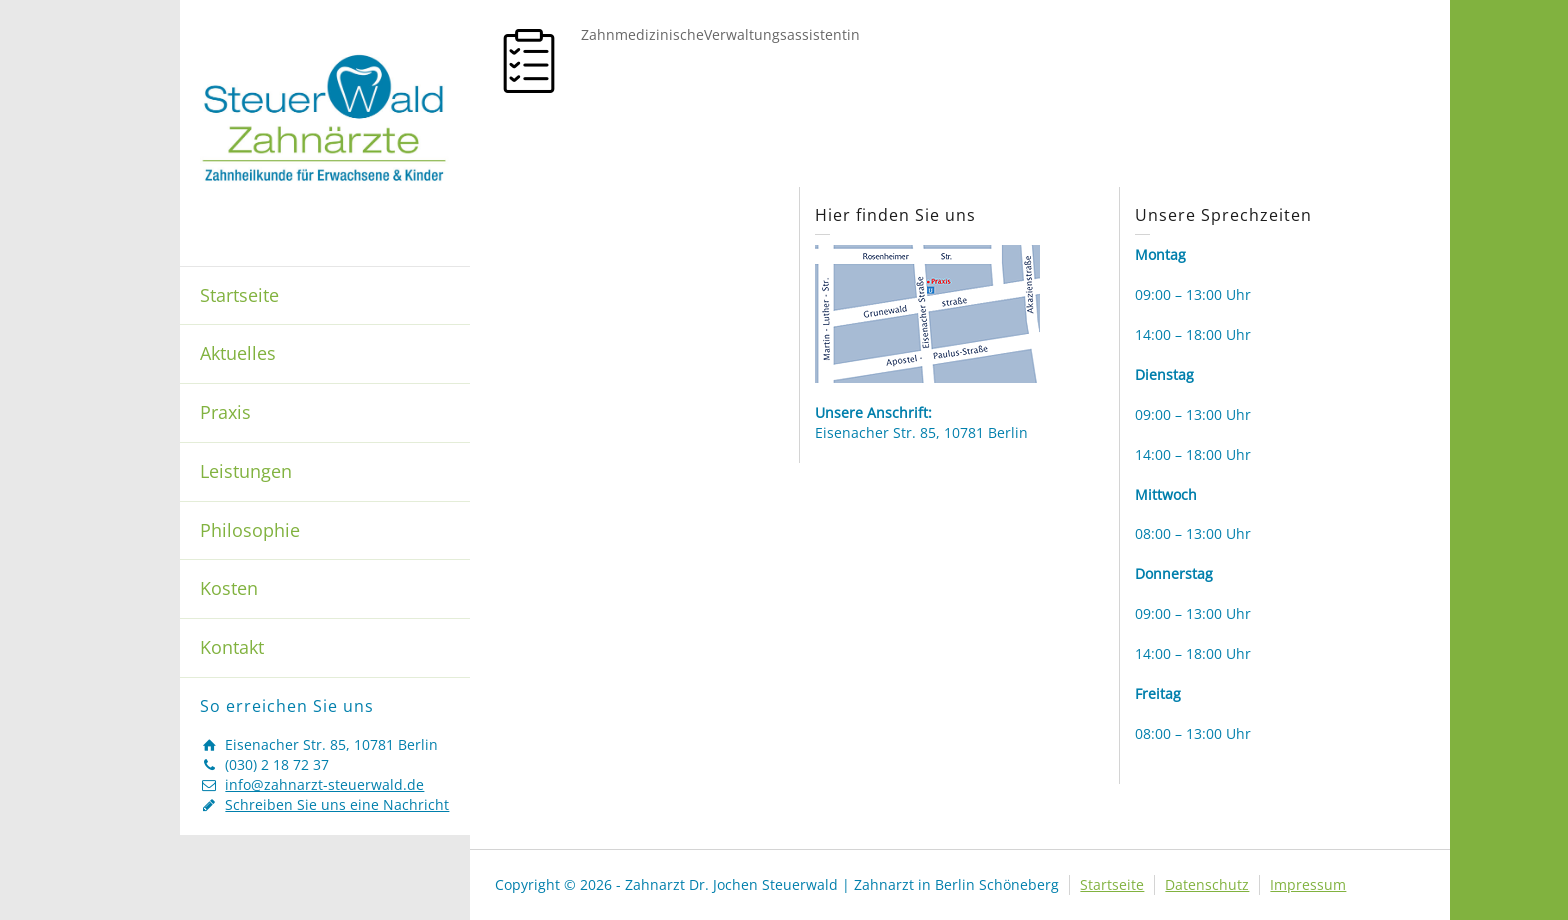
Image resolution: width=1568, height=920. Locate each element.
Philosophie (250, 530)
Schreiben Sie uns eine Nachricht (337, 804)
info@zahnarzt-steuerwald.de (324, 784)
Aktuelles (238, 353)
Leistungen (246, 471)
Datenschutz (1207, 884)
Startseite (239, 295)
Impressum (1308, 884)
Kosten (229, 588)
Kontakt (232, 647)
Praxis (225, 412)
